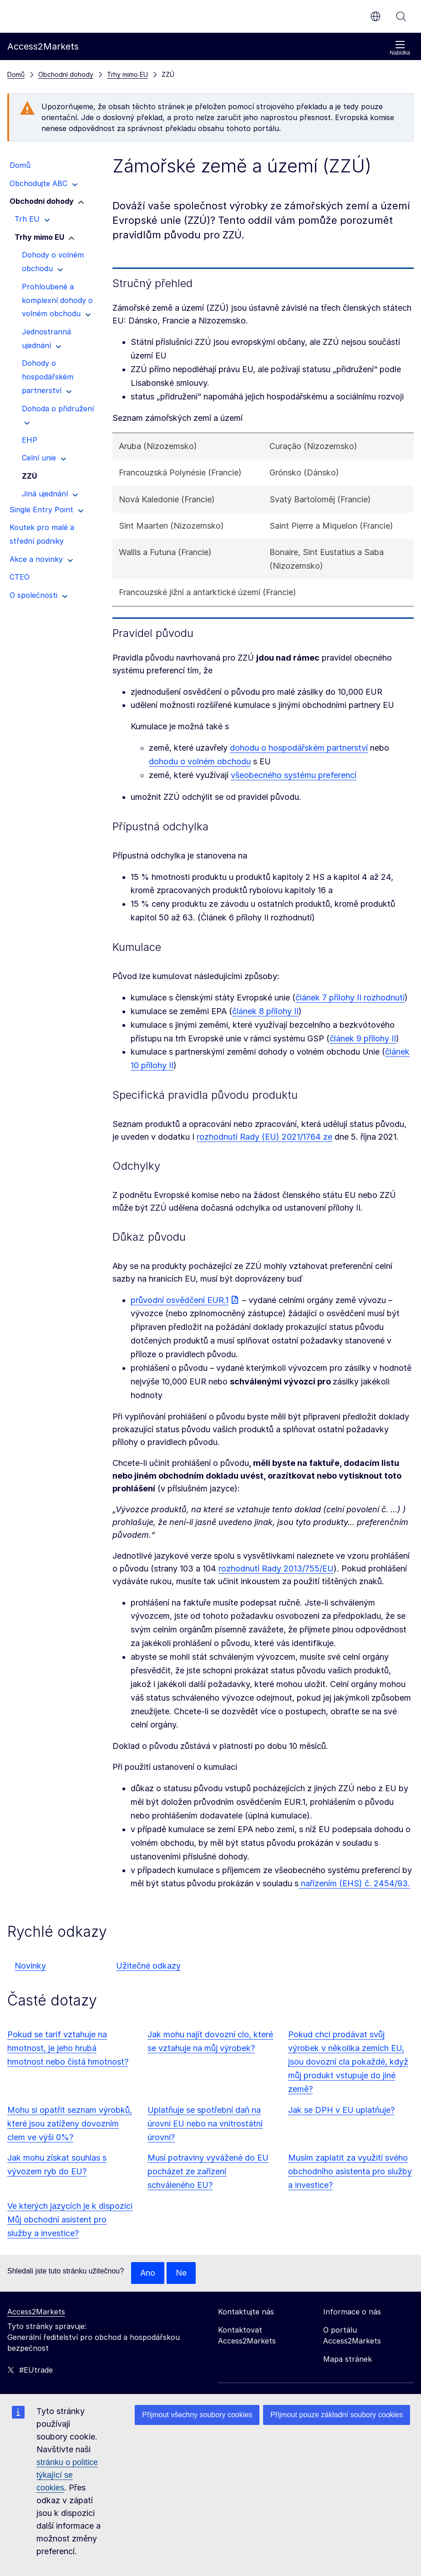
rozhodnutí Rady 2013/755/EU (276, 1568)
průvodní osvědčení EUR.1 (179, 1300)
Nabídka (400, 48)
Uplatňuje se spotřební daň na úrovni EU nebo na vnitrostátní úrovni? (205, 2123)
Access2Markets (36, 2311)
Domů (16, 74)
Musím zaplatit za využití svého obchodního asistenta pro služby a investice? (350, 2171)
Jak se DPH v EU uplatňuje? (341, 2110)
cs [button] (375, 16)
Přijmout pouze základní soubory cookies (336, 2415)
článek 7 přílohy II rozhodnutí (350, 997)
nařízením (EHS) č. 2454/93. (354, 1883)
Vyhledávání (401, 16)
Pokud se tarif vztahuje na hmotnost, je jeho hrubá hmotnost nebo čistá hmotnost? (67, 2048)
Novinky (30, 1965)
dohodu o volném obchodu (200, 761)
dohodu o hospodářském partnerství (299, 748)
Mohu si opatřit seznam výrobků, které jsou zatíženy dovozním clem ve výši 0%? (69, 2123)
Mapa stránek (347, 2359)
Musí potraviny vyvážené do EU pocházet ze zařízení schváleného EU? (208, 2171)
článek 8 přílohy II (265, 1011)
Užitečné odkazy (148, 1965)
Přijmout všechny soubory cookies (197, 2415)
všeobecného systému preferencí (293, 775)
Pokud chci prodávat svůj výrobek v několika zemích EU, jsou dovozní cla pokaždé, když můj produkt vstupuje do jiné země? (348, 2062)
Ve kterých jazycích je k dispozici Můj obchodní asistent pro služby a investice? (69, 2219)
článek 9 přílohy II (363, 1038)
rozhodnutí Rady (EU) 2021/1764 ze (264, 1137)
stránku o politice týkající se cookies (67, 2475)
